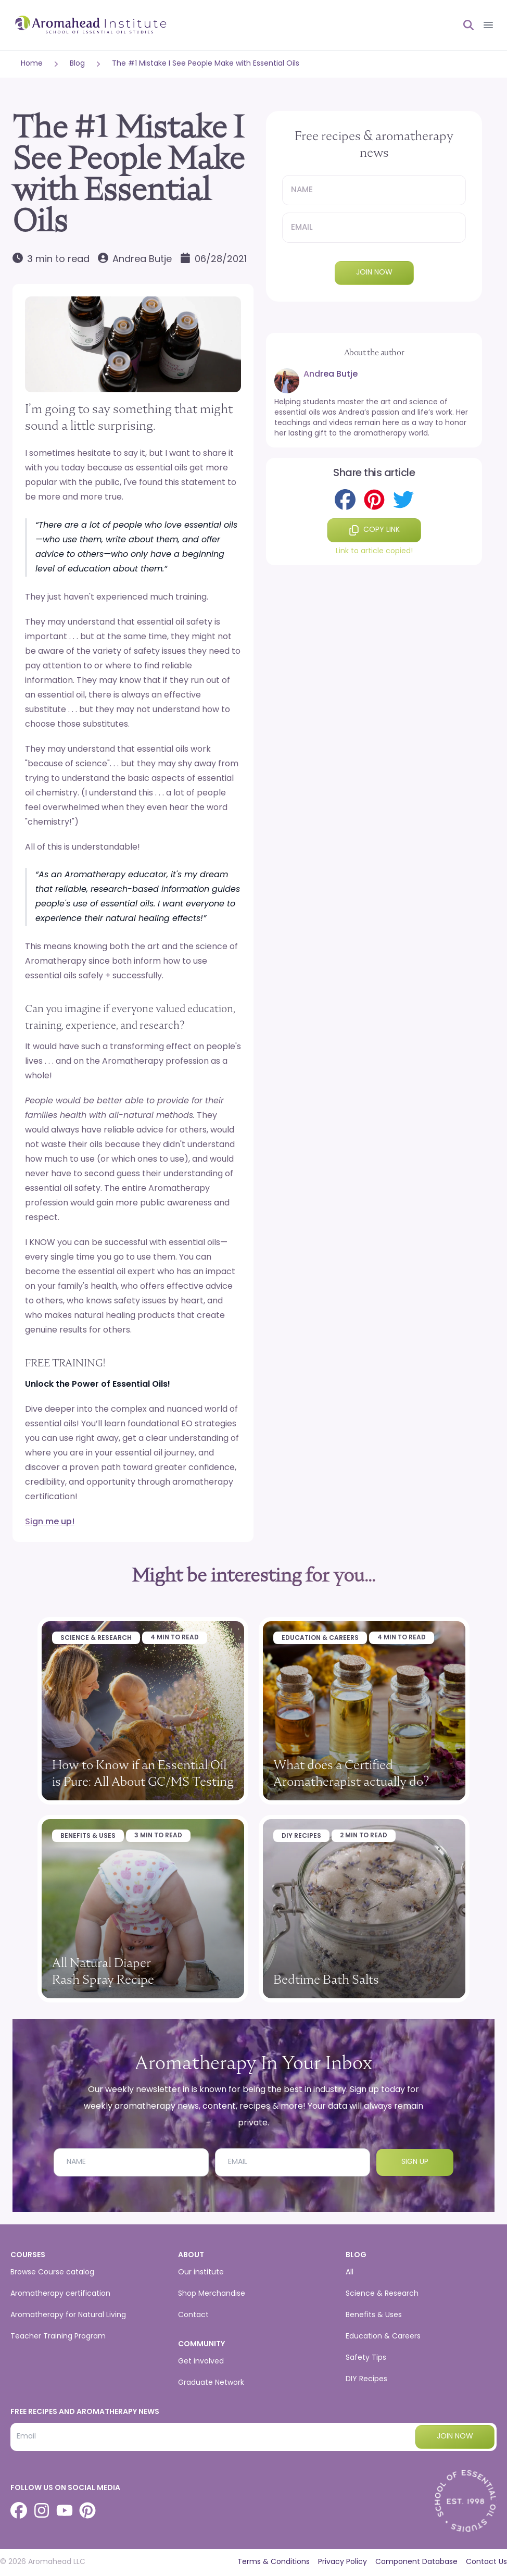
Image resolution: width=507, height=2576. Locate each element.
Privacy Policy (342, 2562)
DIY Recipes (301, 1836)
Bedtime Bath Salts (326, 1979)
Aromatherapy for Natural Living (68, 2315)
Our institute (201, 2272)
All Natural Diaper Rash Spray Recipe (103, 1971)
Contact (193, 2315)
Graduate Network (211, 2383)
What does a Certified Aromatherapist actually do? (351, 1773)
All (349, 2272)
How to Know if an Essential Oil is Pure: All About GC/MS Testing (143, 1773)
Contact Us (486, 2562)
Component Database (416, 2562)
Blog (77, 64)
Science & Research (96, 1638)
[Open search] (464, 25)
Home (32, 64)
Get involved (201, 2362)
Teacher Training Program (58, 2337)
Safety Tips (366, 2358)
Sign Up (414, 2162)
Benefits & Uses (88, 1836)
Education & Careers (320, 1638)
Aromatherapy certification (60, 2294)
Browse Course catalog (52, 2272)
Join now (374, 273)
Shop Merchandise (211, 2294)
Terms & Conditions (273, 2562)
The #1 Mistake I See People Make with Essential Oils (205, 64)
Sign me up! (49, 1522)
